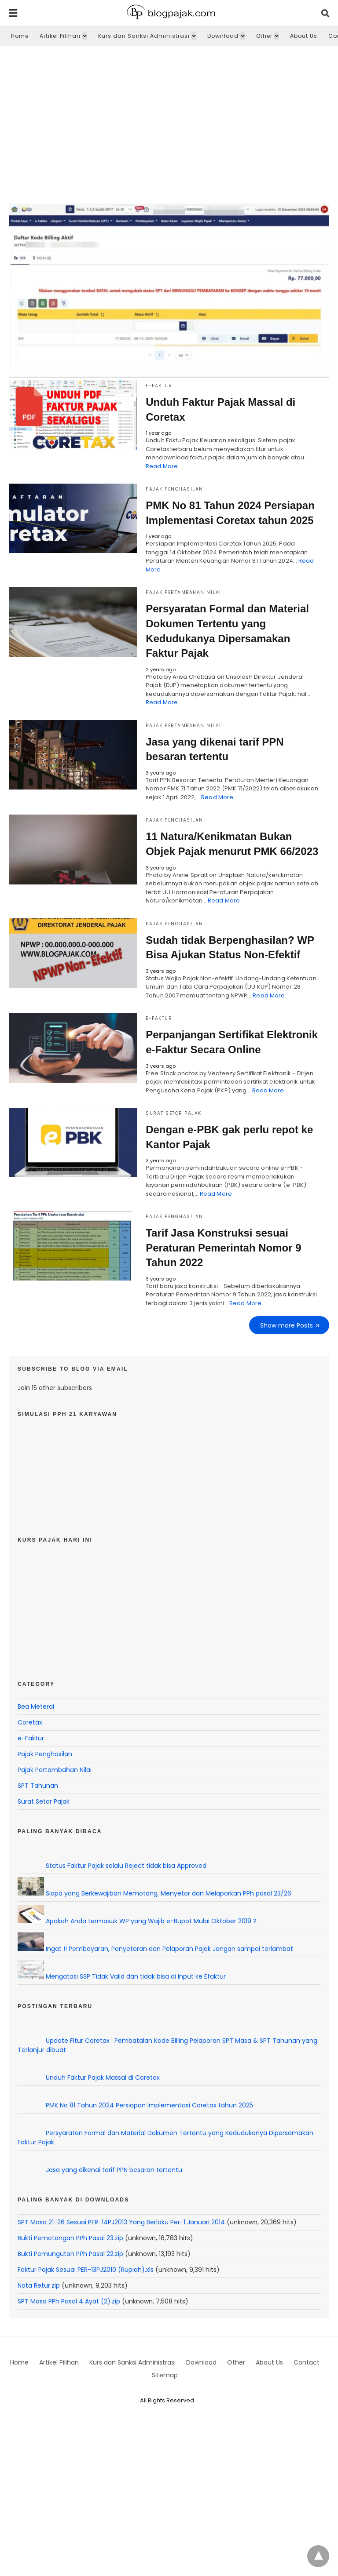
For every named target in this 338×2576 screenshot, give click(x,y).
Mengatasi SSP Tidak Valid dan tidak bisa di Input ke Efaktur (136, 1976)
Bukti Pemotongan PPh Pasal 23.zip (70, 2237)
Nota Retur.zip (39, 2285)
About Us (303, 36)
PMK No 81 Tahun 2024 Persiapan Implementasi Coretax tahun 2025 (149, 2104)
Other (264, 36)
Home (20, 36)
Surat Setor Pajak (174, 1113)
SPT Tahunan (38, 1785)
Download (223, 36)
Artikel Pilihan (60, 36)
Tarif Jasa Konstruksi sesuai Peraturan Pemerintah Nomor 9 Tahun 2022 (223, 1247)
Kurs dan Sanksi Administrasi (144, 36)
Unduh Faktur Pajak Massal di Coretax (103, 2077)
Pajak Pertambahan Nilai (183, 592)
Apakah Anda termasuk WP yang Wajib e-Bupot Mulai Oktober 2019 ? (151, 1920)
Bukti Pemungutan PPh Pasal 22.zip (70, 2253)
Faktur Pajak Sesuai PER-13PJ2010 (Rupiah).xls (86, 2269)
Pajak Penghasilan (174, 489)
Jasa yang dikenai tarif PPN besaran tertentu (114, 2169)
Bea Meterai (36, 1706)
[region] (169, 121)
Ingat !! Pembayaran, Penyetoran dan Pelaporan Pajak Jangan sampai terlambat (169, 1948)
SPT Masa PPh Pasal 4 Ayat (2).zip (69, 2300)
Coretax (30, 1721)
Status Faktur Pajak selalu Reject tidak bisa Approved (126, 1865)
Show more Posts (286, 1325)
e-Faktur (159, 385)
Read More (162, 466)
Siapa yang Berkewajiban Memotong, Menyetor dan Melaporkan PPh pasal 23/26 (168, 1892)
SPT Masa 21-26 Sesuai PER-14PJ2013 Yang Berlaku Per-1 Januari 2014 (121, 2221)
